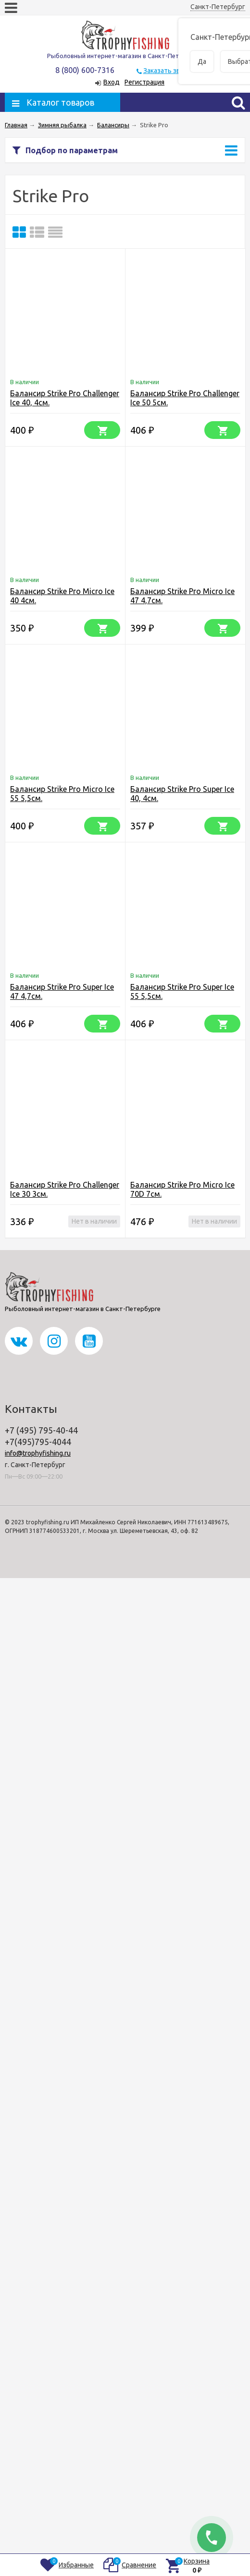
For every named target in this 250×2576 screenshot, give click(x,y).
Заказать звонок (169, 70)
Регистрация (144, 82)
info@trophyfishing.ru (38, 1453)
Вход (111, 82)
